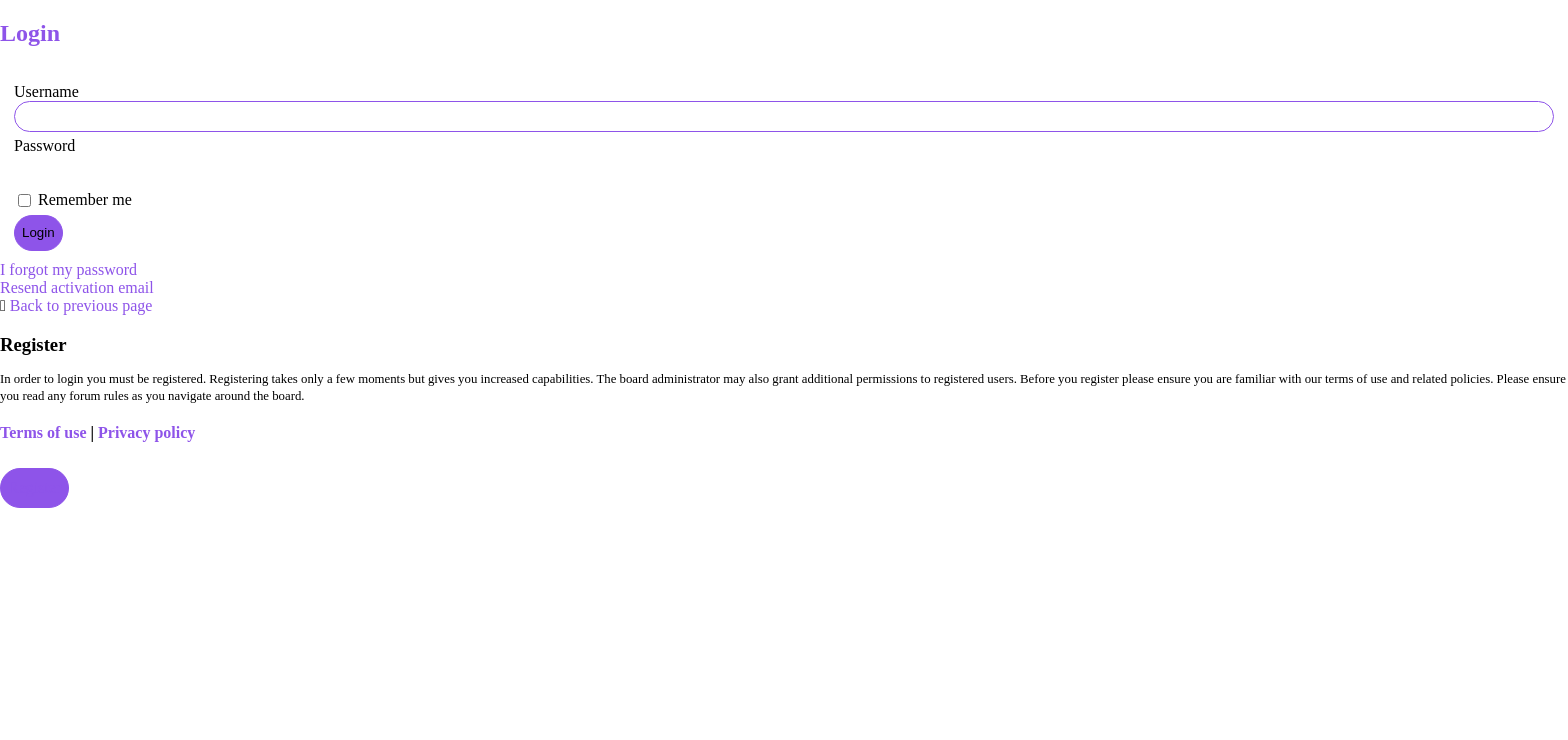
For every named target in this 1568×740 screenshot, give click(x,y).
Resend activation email (77, 287)
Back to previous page (81, 305)
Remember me (75, 199)
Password (44, 145)
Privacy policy (146, 432)
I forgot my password (68, 269)
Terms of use (43, 432)
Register (34, 487)
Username (46, 91)
